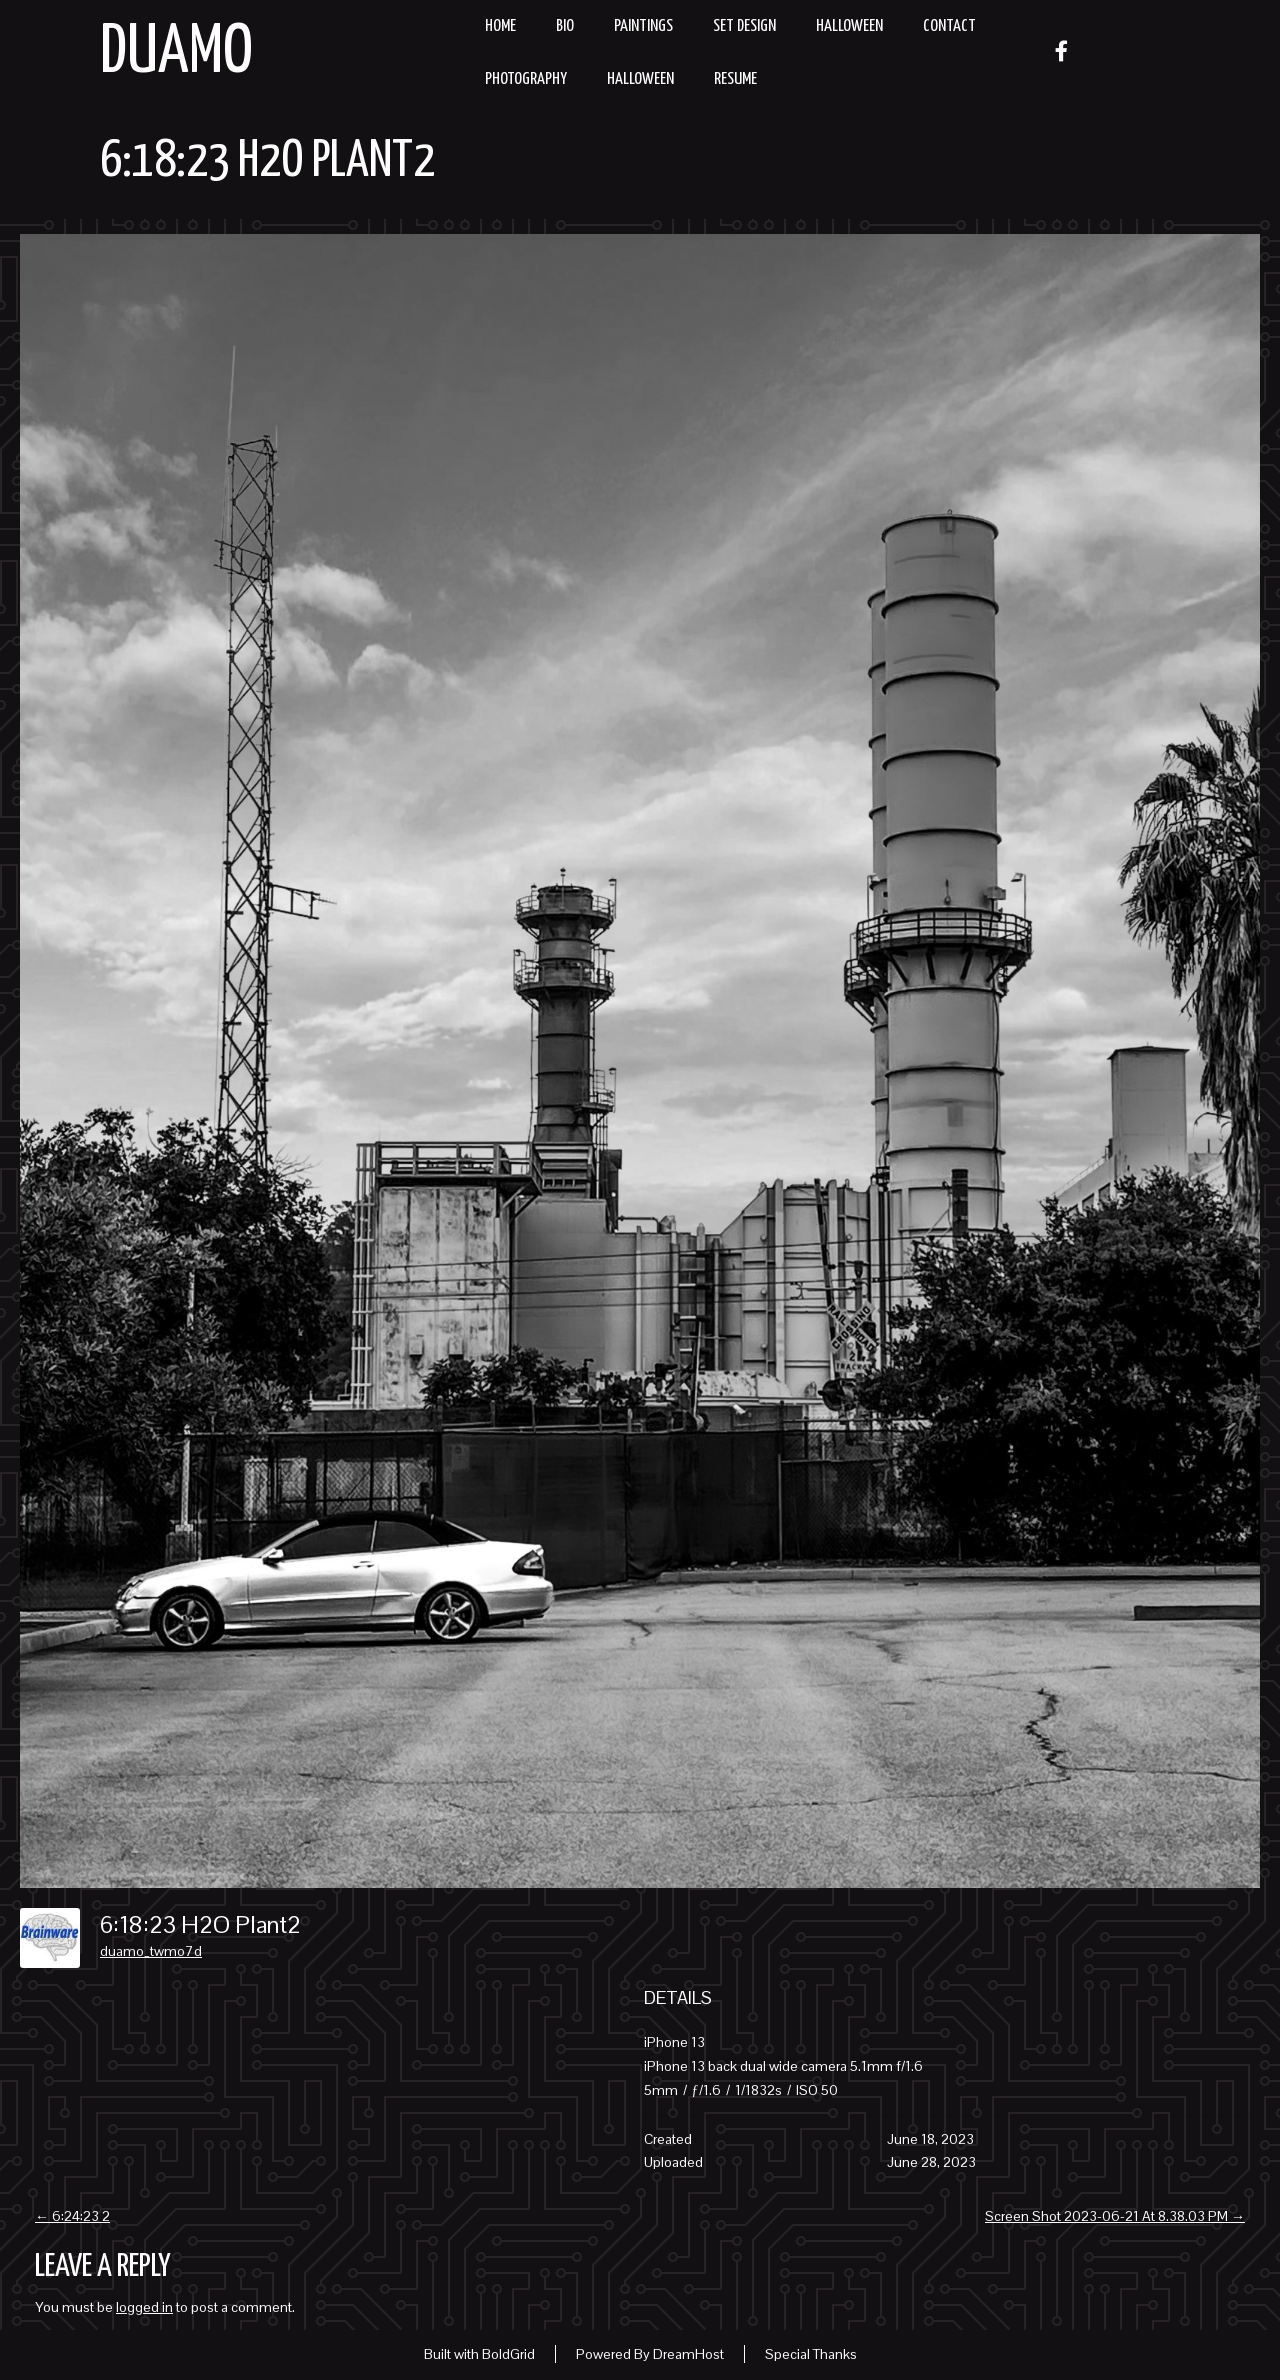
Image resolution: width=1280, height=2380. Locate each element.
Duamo (176, 53)
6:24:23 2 (72, 2216)
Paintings (643, 26)
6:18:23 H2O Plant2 (267, 162)
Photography (526, 79)
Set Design (744, 26)
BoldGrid (508, 2354)
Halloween (849, 26)
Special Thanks (811, 2354)
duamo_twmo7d (151, 1951)
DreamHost (688, 2354)
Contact (949, 26)
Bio (565, 26)
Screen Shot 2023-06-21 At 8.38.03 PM (1115, 2216)
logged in (144, 2307)
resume (735, 79)
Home (500, 26)
